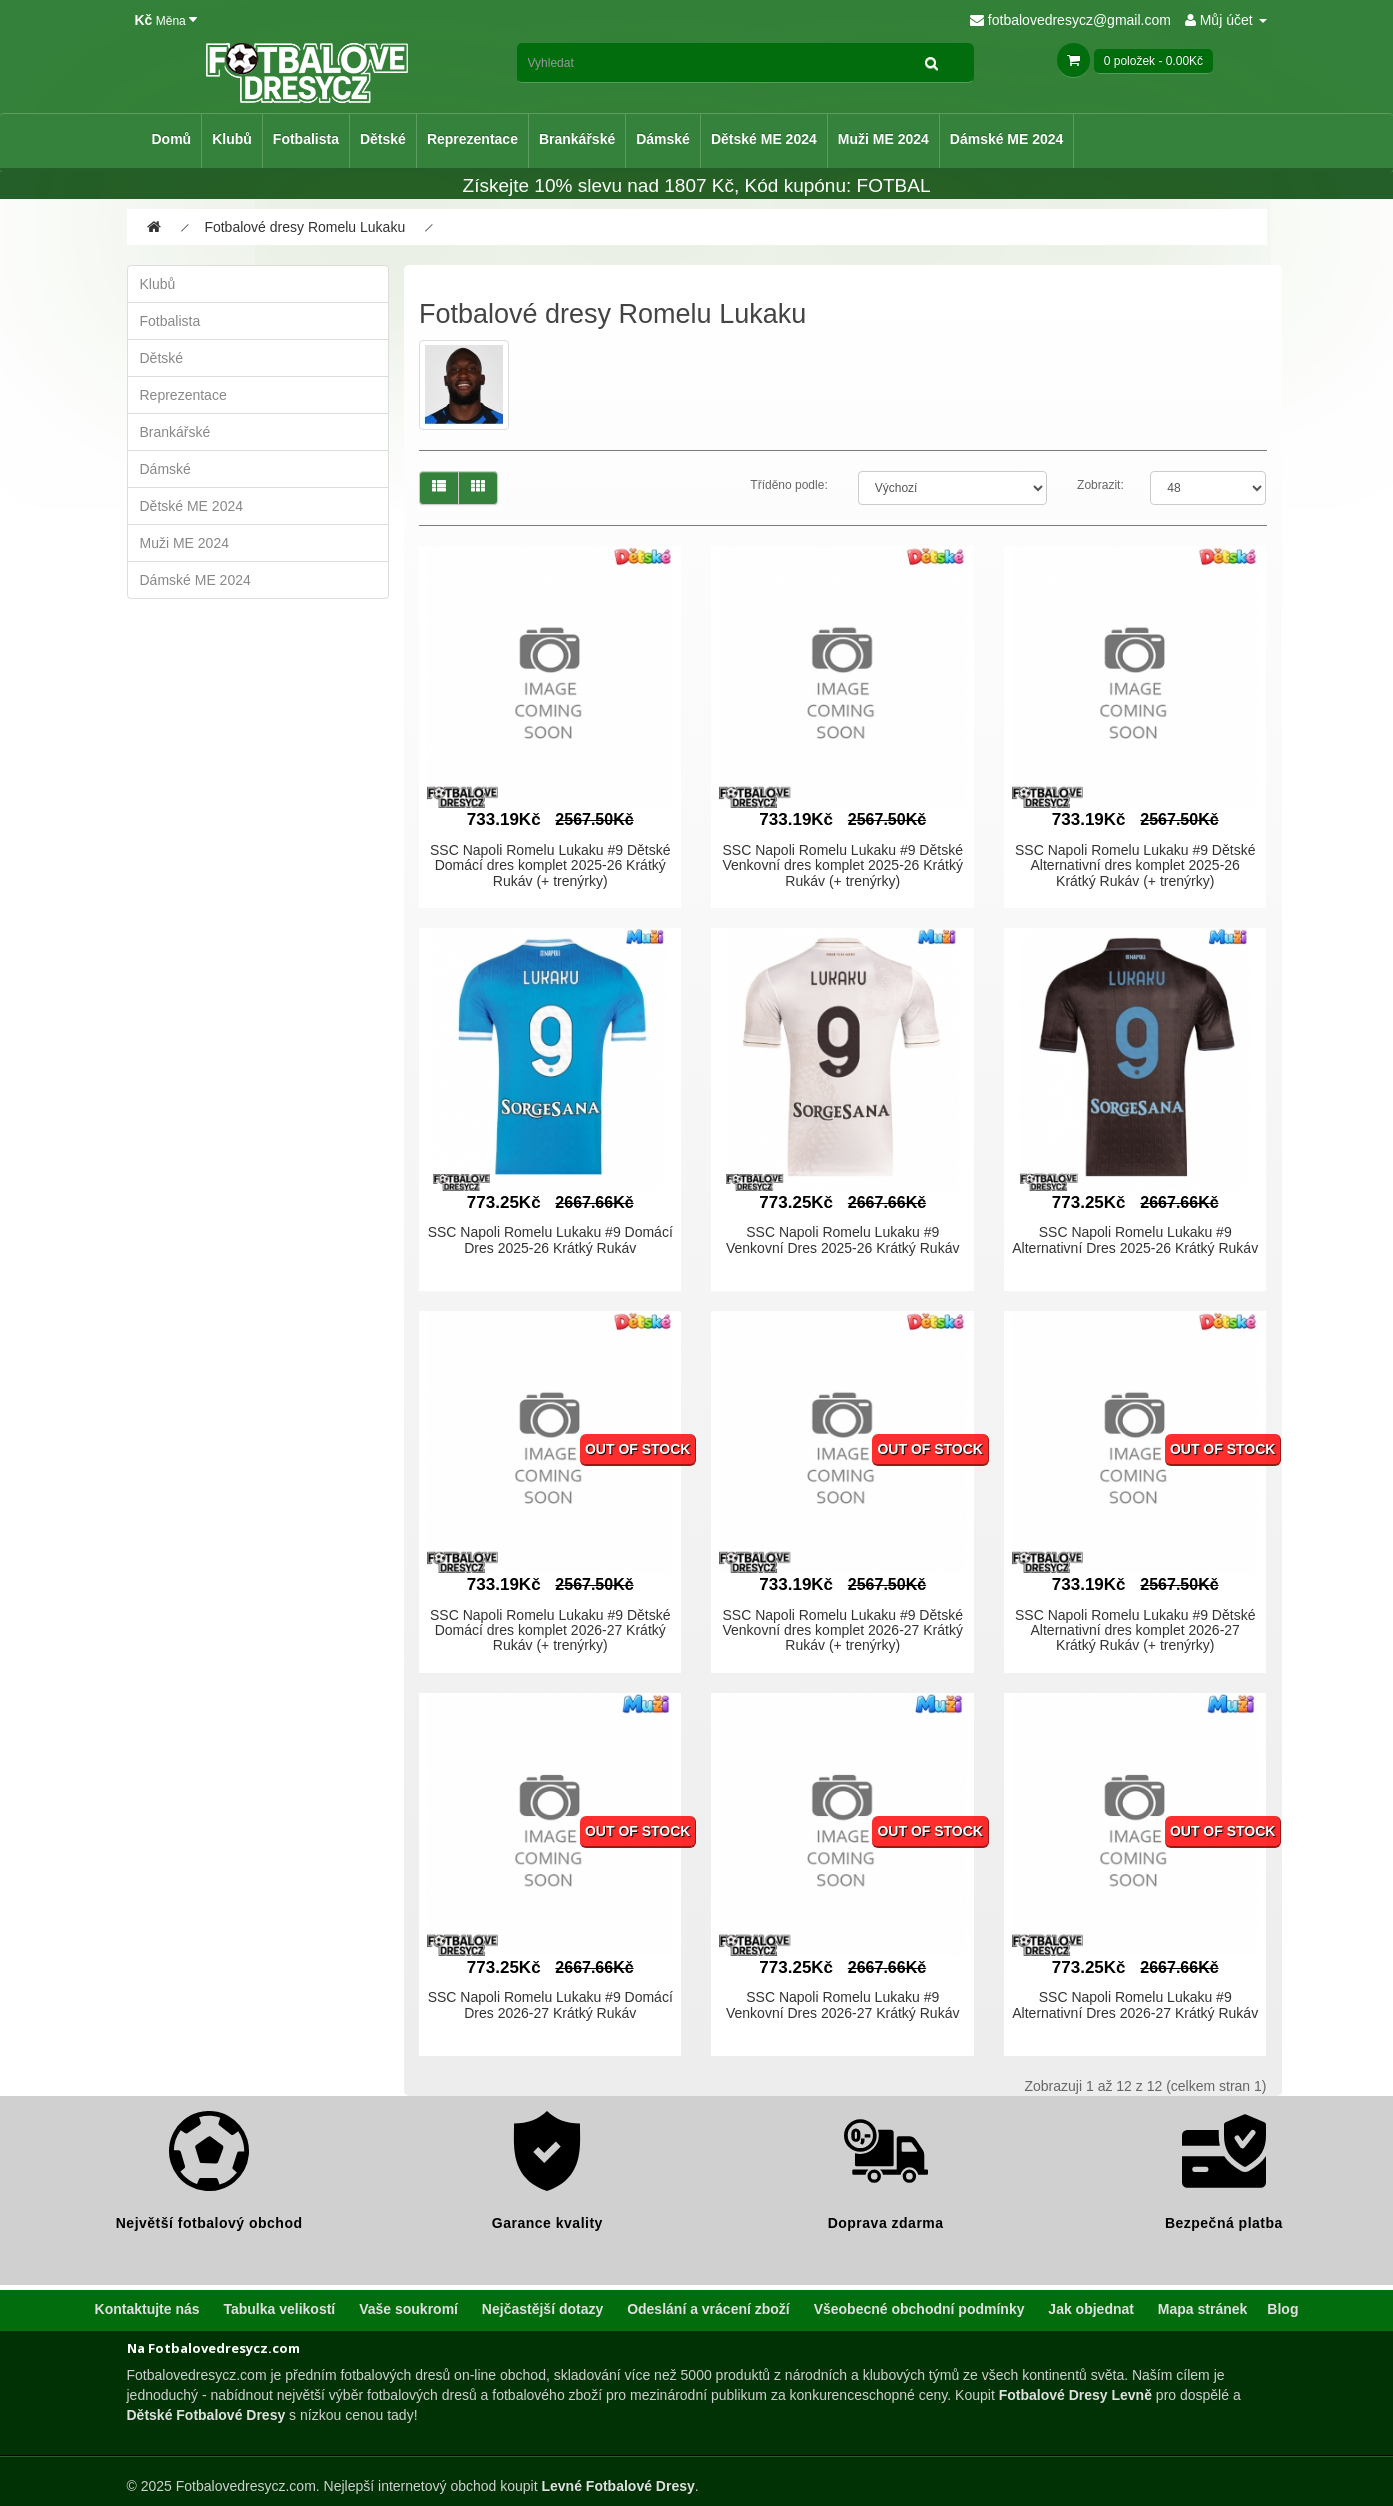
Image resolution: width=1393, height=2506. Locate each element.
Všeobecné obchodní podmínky (919, 2309)
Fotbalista (306, 139)
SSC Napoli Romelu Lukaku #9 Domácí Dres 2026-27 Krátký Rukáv (550, 2004)
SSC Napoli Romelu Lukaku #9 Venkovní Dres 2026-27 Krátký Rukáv (842, 2004)
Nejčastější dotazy (542, 2309)
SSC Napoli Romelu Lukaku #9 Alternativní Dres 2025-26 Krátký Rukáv (1135, 1239)
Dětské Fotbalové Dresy (206, 2415)
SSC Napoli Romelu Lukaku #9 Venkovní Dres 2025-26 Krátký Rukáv (842, 1239)
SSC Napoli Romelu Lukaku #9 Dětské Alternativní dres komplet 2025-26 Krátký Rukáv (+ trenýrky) (1135, 865)
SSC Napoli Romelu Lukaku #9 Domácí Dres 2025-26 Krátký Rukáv (550, 1239)
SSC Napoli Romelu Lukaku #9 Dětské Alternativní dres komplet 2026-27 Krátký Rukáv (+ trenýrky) (1135, 1630)
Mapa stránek (1202, 2309)
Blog (1282, 2309)
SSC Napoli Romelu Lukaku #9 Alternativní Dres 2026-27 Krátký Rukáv (1135, 2004)
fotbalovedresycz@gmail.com (1070, 20)
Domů (172, 139)
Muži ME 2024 (883, 139)
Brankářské (577, 139)
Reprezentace (472, 139)
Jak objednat (1091, 2309)
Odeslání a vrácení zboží (708, 2309)
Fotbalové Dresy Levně (1075, 2395)
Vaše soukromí (408, 2309)
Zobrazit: (1100, 485)
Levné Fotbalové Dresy (617, 2486)
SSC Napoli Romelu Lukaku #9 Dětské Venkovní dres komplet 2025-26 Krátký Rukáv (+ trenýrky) (842, 865)
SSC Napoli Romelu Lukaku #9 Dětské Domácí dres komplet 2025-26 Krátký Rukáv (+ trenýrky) (550, 865)
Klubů (232, 139)
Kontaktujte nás (147, 2309)
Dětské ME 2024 (764, 139)
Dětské (383, 139)
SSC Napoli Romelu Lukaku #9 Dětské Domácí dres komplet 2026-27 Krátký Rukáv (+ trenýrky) (550, 1630)
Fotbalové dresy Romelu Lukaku (304, 227)
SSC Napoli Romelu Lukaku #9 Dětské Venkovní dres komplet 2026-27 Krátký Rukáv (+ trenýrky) (842, 1630)
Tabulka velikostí (279, 2309)
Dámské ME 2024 (1007, 139)
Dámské (663, 139)
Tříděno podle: (788, 485)
